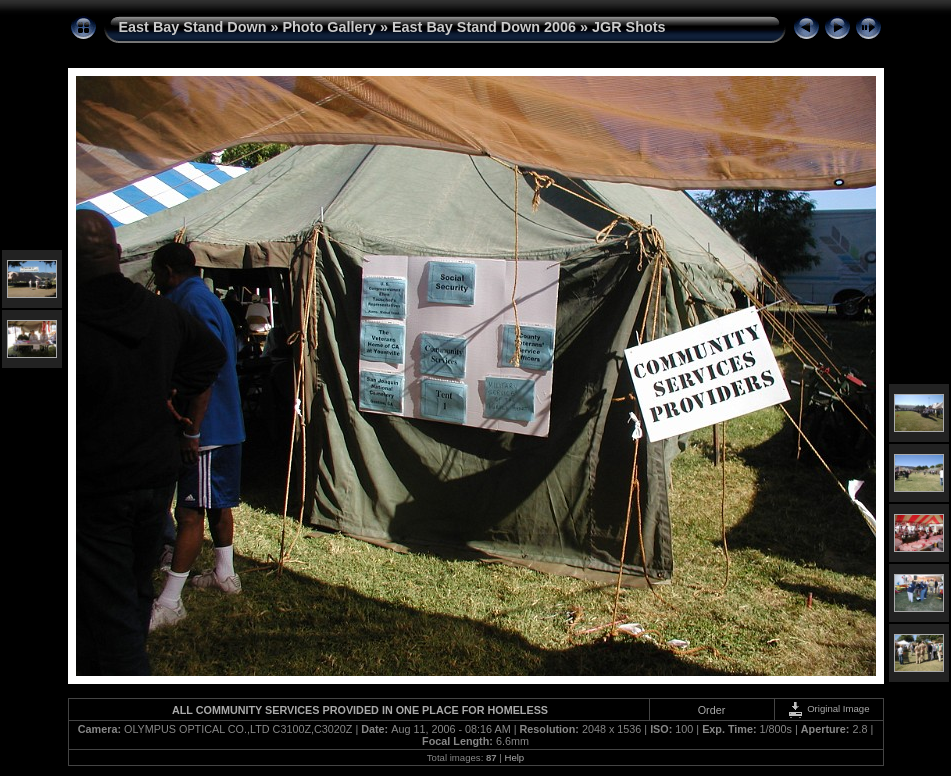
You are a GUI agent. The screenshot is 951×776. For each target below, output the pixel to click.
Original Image (828, 708)
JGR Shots (629, 27)
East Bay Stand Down (193, 27)
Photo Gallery (329, 27)
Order (712, 710)
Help (514, 757)
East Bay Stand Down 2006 (484, 27)
